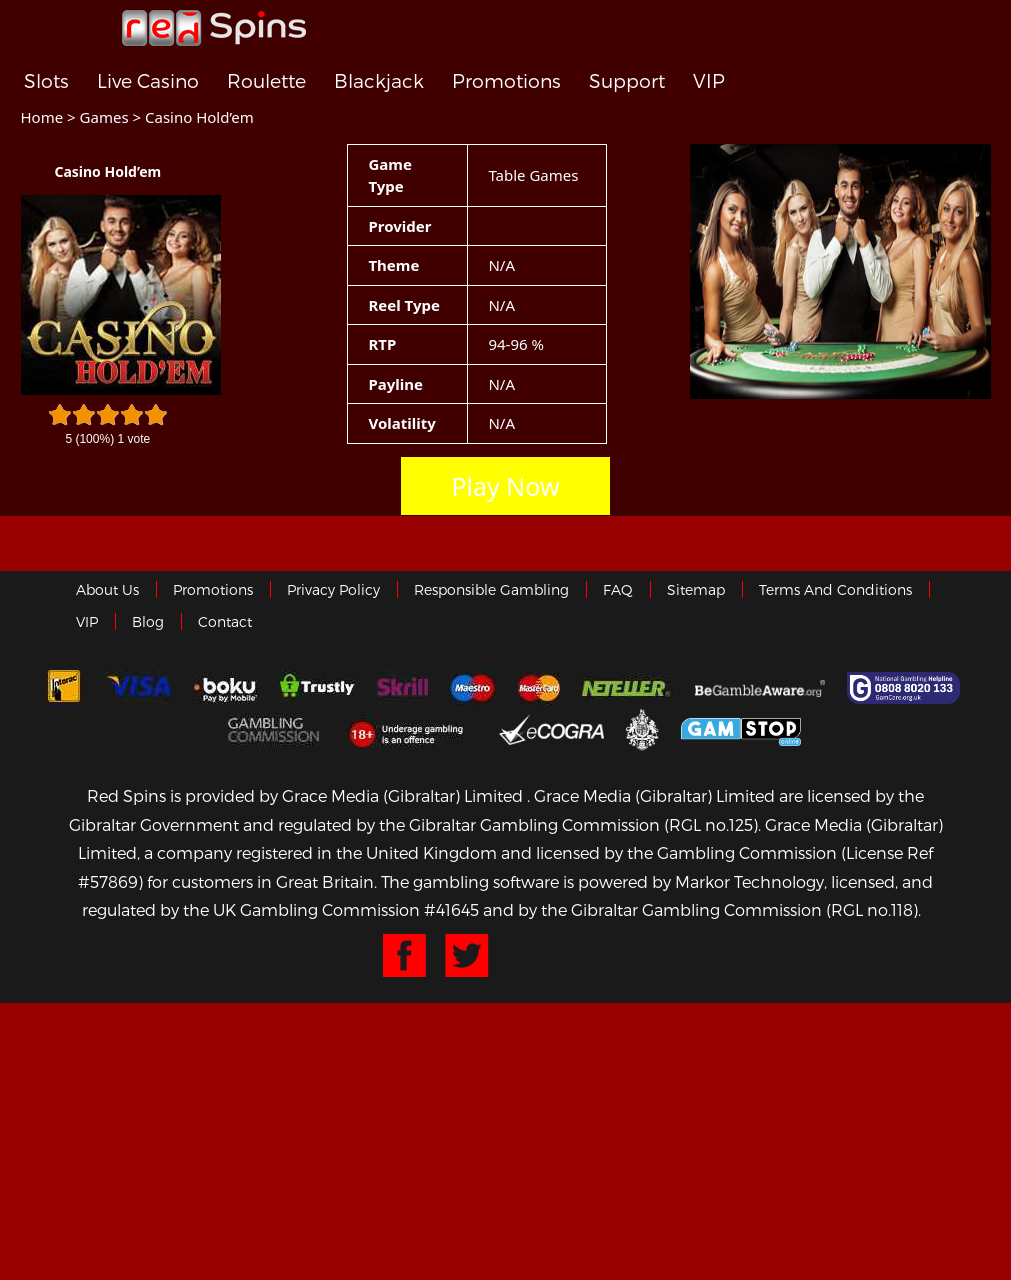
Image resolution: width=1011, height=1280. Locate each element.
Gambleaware (760, 688)
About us (107, 589)
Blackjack (379, 81)
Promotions (506, 81)
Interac (64, 688)
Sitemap (696, 589)
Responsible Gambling (491, 589)
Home (42, 117)
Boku (225, 688)
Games (104, 117)
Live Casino (148, 81)
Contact (225, 621)
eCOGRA (551, 729)
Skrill (402, 688)
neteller (627, 688)
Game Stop (741, 728)
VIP (709, 81)
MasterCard (539, 688)
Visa (138, 688)
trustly (317, 688)
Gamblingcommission (276, 729)
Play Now (505, 486)
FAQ (618, 589)
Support (627, 81)
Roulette (266, 81)
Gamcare (906, 688)
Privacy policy (333, 589)
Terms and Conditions (835, 589)
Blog (148, 621)
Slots (46, 81)
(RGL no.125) (711, 824)
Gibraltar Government (642, 728)
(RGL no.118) (872, 909)
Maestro (473, 688)
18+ (411, 729)
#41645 (451, 909)
